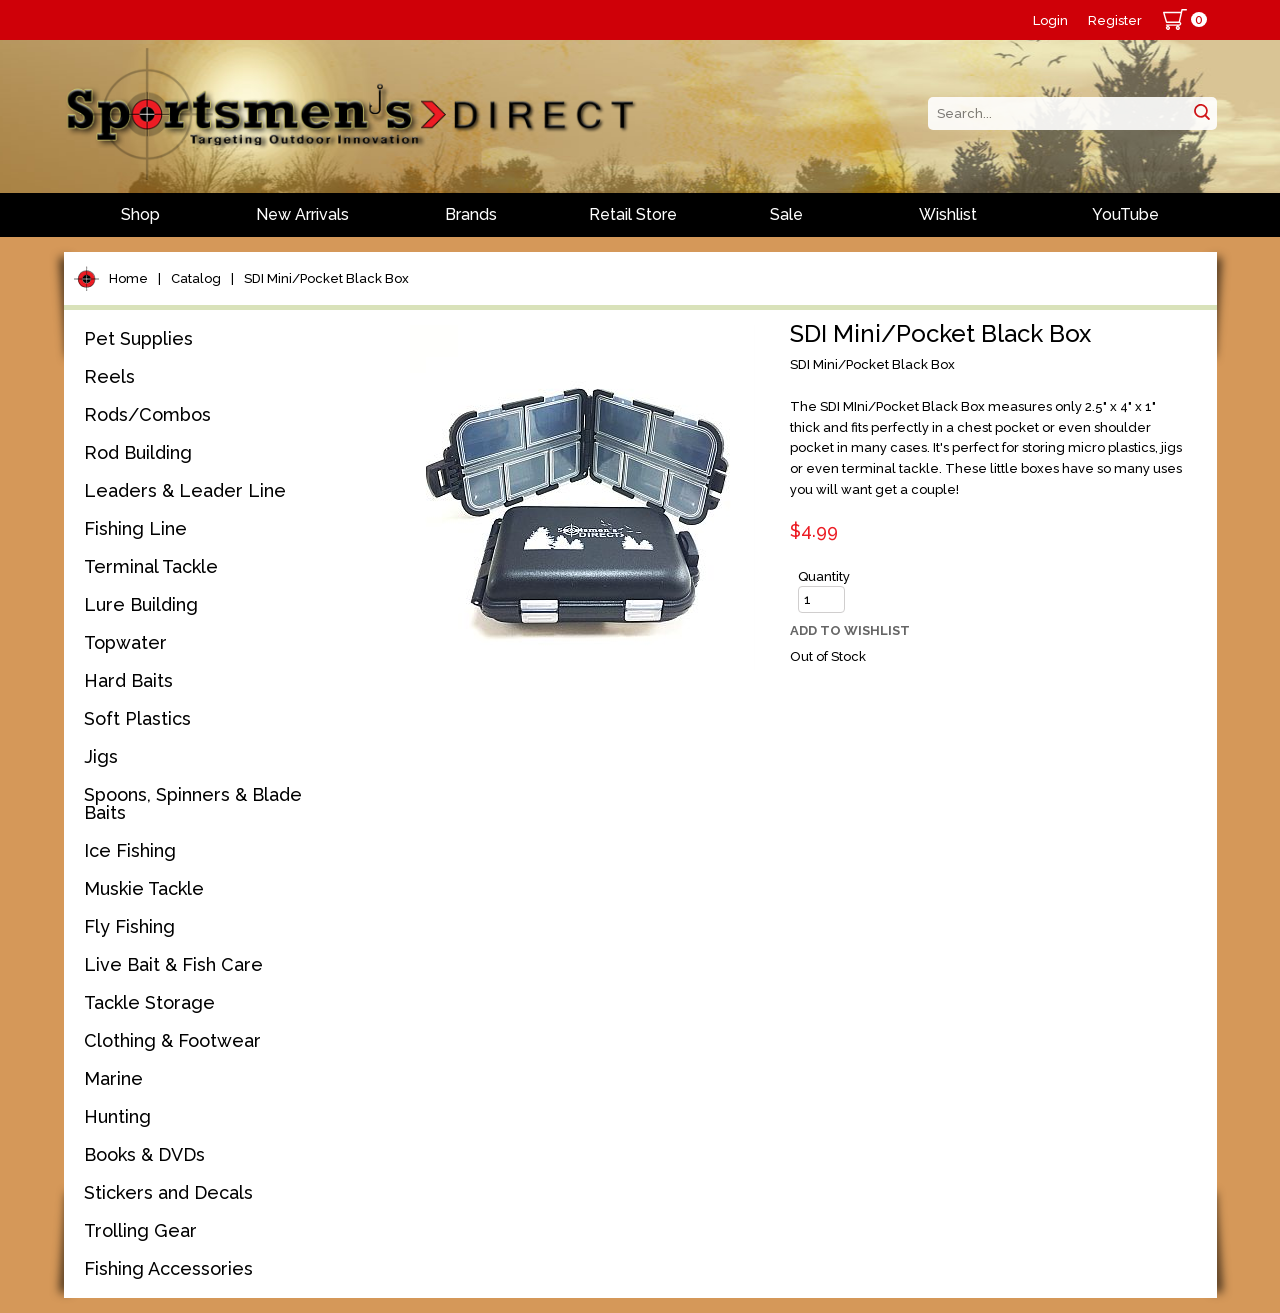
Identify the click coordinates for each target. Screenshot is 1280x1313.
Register (1115, 20)
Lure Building (141, 604)
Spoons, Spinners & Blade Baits (193, 803)
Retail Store (633, 214)
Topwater (125, 642)
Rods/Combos (147, 414)
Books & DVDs (144, 1154)
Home (128, 278)
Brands (471, 214)
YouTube (1125, 214)
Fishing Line (135, 528)
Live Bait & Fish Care (173, 964)
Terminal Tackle (151, 566)
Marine (113, 1078)
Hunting (117, 1116)
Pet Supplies (138, 338)
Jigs (101, 756)
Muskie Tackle (144, 888)
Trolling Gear (140, 1230)
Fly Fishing (129, 926)
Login (1050, 20)
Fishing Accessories (168, 1268)
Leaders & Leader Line (185, 490)
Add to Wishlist (850, 630)
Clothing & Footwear (172, 1040)
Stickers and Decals (168, 1192)
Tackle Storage (149, 1002)
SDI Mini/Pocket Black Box (326, 278)
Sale (786, 214)
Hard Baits (128, 680)
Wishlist (948, 214)
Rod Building (138, 452)
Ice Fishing (130, 850)
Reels (109, 376)
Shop (140, 214)
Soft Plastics (137, 718)
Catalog (196, 278)
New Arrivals (302, 214)
